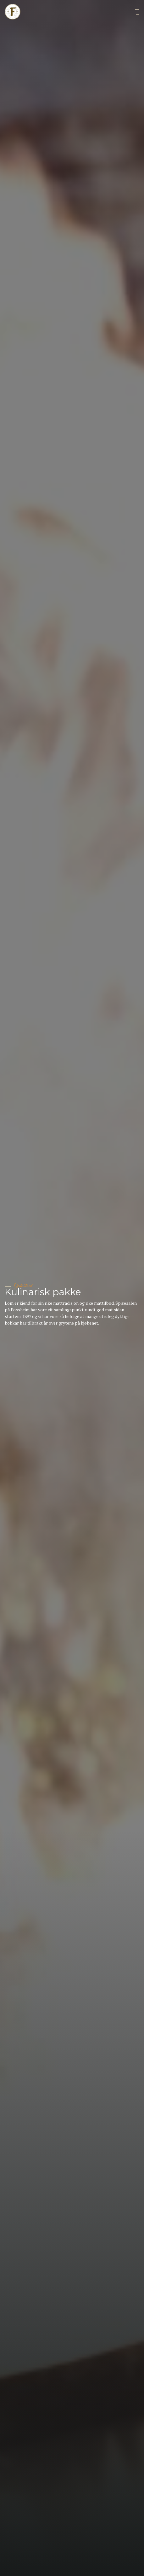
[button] (136, 11)
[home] (12, 12)
